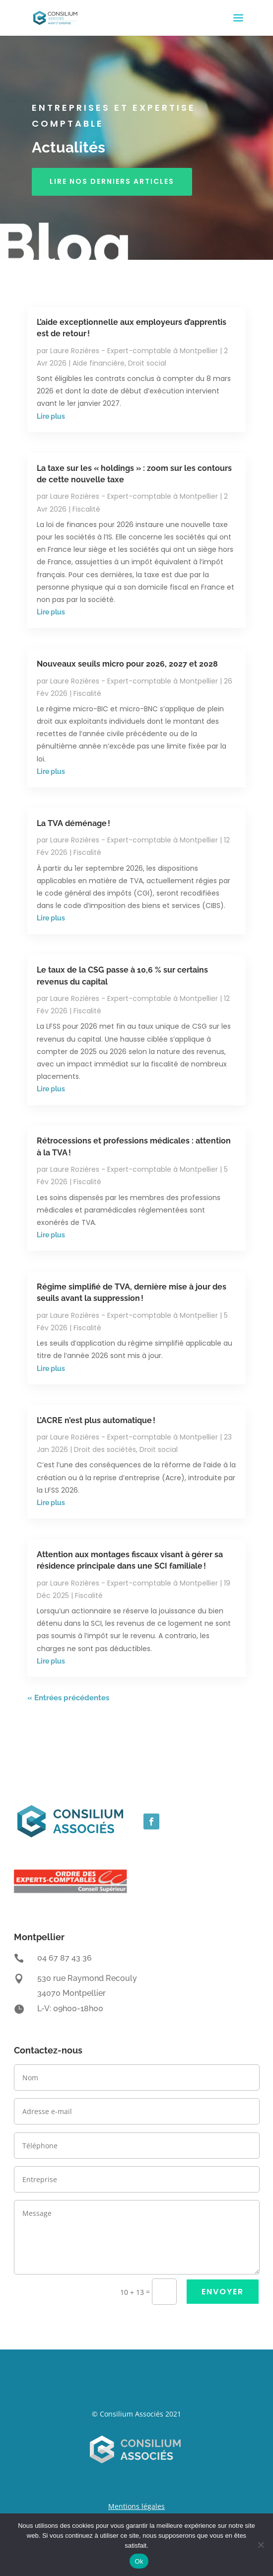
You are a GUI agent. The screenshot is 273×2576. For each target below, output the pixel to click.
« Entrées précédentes (68, 1697)
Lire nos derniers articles (112, 181)
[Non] (261, 2545)
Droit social (147, 363)
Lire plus (51, 416)
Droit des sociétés (105, 1449)
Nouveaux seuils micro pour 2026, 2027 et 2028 (127, 664)
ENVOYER (223, 2291)
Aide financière (98, 363)
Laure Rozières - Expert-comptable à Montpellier (134, 351)
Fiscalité (86, 509)
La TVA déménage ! (73, 823)
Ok (139, 2561)
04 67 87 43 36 (64, 1958)
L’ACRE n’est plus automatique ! (96, 1420)
